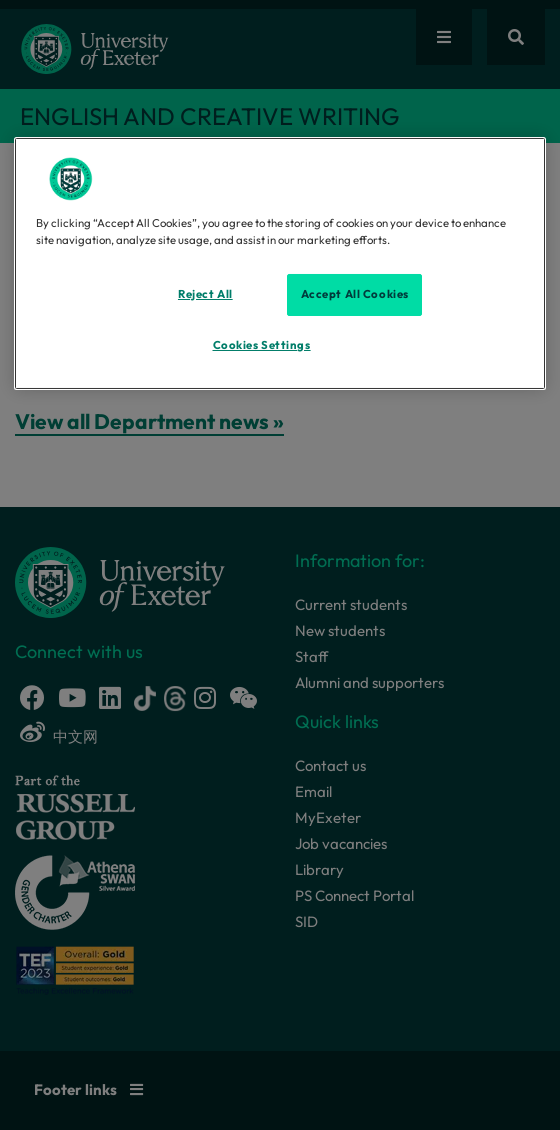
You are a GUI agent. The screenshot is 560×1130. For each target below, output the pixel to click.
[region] (280, 263)
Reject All (205, 294)
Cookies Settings (262, 345)
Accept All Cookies (355, 294)
